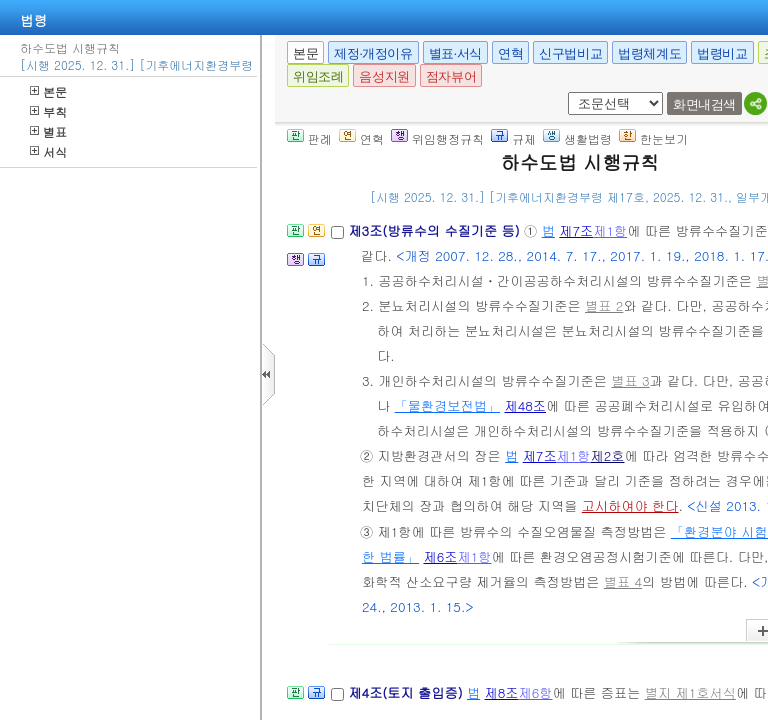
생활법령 (577, 138)
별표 (48, 131)
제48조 (526, 405)
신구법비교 (570, 53)
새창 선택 (564, 92)
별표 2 (604, 305)
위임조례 (318, 76)
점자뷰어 (451, 76)
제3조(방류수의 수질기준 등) (436, 230)
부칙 (48, 111)
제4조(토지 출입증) (407, 692)
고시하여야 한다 (630, 505)
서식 (48, 151)
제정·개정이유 (373, 53)
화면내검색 (704, 104)
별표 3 (630, 380)
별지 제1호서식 (690, 692)
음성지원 (384, 76)
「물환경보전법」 (448, 405)
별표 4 (623, 581)
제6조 (441, 556)
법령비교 (722, 53)
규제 (513, 138)
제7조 (576, 230)
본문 (48, 91)
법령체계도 (649, 53)
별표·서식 (455, 53)
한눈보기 (653, 138)
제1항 (610, 230)
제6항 (536, 692)
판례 (309, 138)
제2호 (608, 455)
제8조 (502, 692)
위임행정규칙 (437, 138)
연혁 (510, 53)
